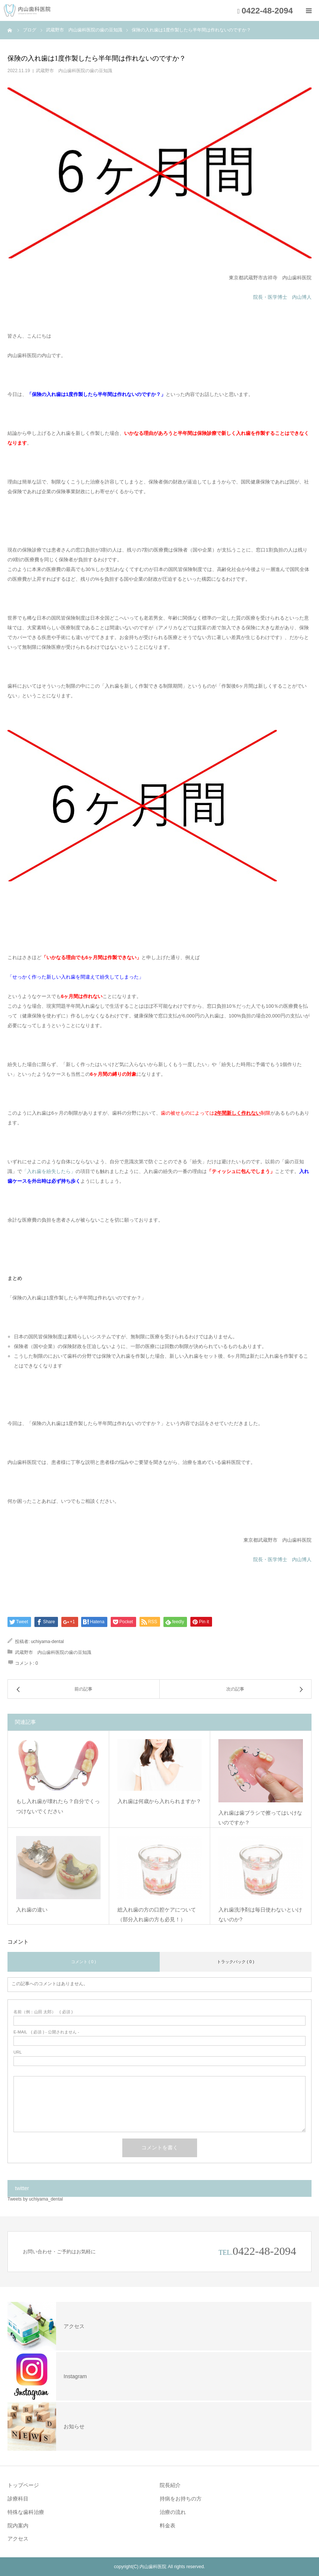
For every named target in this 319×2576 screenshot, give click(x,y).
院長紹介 (170, 2485)
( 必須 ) (43, 2012)
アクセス (17, 2539)
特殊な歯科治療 (25, 2512)
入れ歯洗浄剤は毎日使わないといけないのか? (260, 1915)
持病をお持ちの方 (181, 2499)
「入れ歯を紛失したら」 (49, 1171)
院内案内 (17, 2526)
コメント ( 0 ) (83, 1961)
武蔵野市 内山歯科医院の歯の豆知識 (74, 70)
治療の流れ (173, 2512)
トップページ (23, 2485)
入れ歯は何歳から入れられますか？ (159, 1801)
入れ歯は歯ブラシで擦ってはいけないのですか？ (260, 1818)
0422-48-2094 (264, 2251)
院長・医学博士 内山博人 (282, 297)
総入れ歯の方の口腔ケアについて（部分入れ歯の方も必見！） (156, 1915)
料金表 (167, 2526)
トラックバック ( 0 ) (235, 1961)
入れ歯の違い (31, 1910)
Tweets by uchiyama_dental (35, 2199)
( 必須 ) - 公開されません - (46, 2032)
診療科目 (17, 2499)
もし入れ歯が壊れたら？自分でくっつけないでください (58, 1806)
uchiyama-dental (47, 1641)
